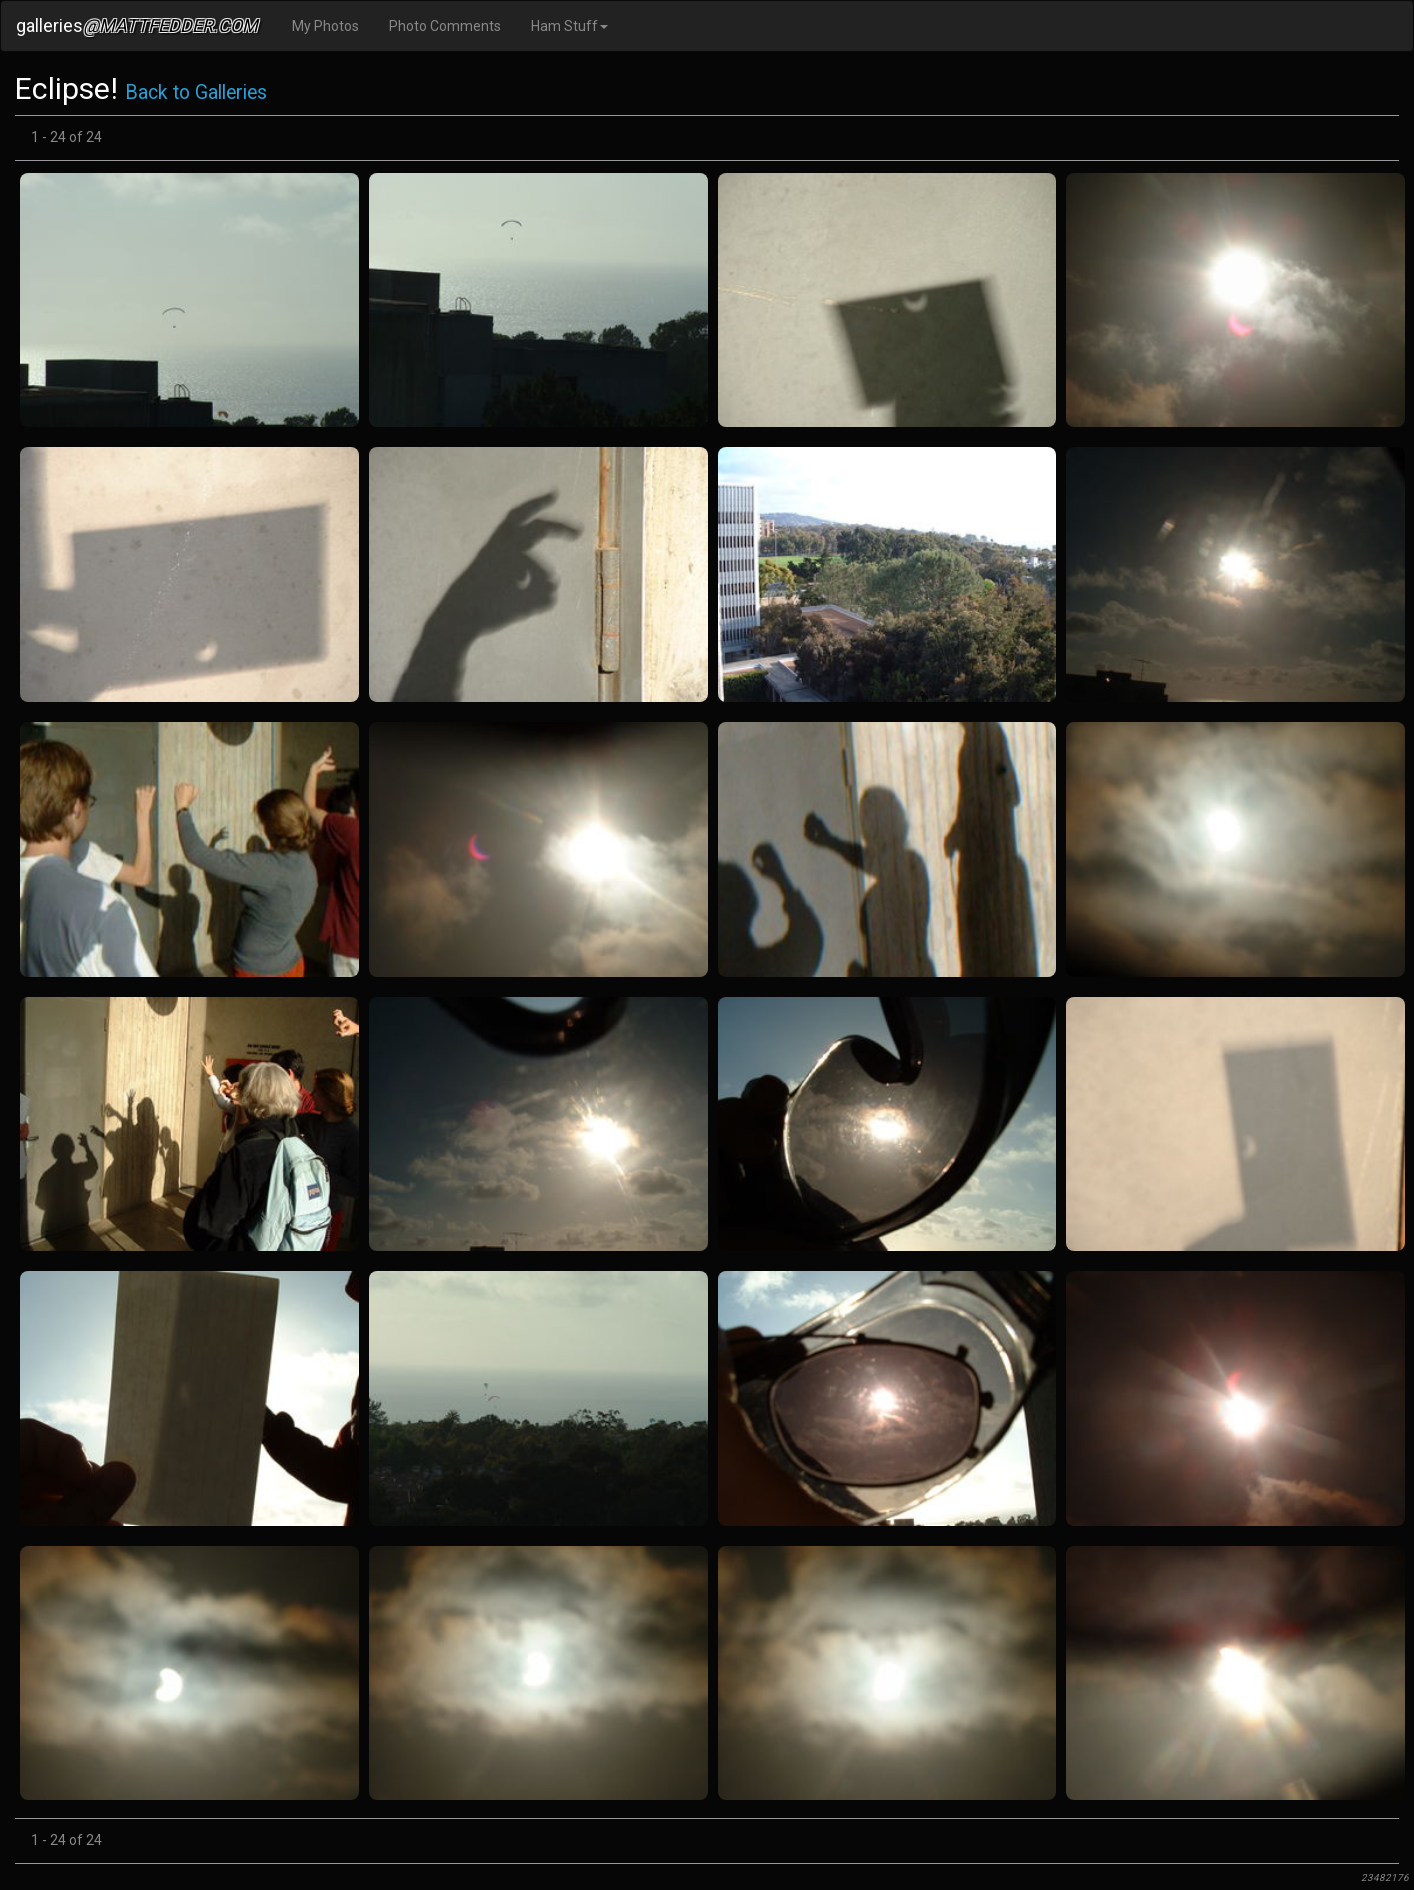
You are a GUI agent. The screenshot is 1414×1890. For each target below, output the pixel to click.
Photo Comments (445, 26)
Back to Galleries (196, 92)
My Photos (325, 26)
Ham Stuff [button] (569, 26)
